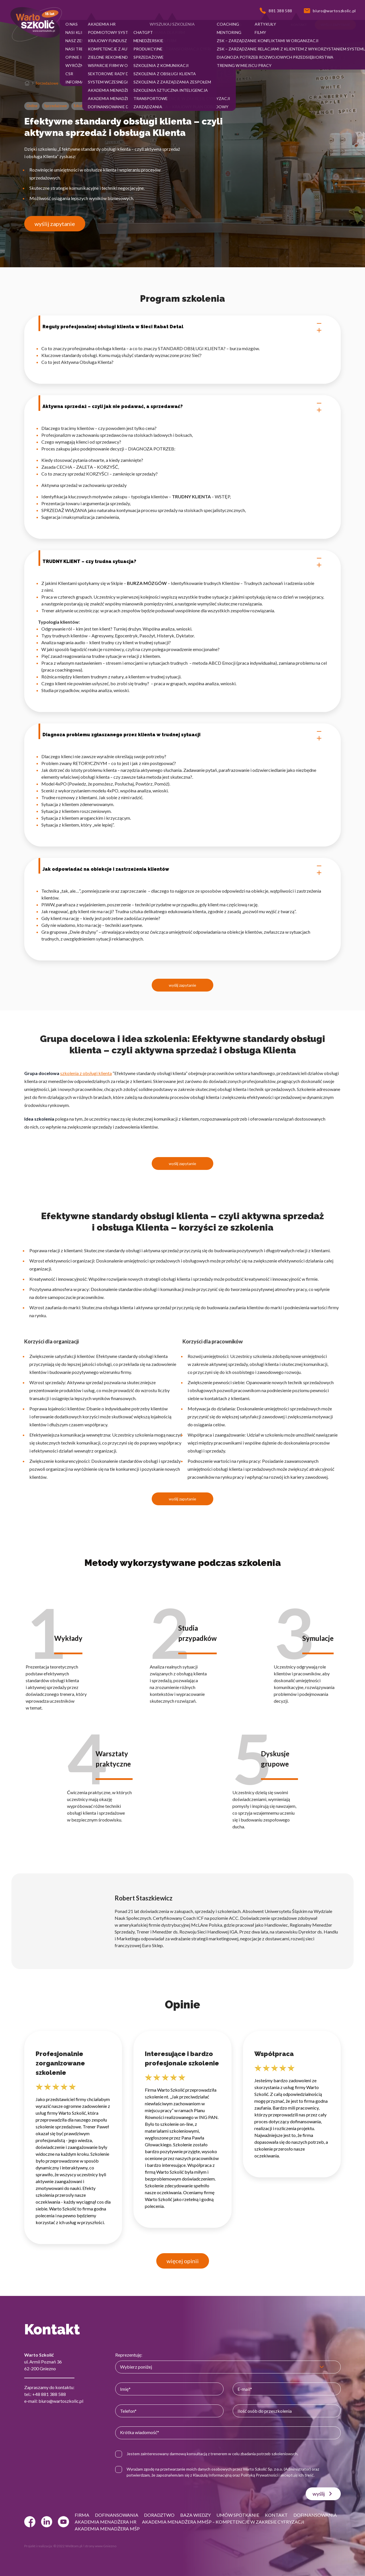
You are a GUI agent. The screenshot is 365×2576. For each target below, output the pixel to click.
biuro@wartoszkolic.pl (60, 2401)
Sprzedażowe (47, 83)
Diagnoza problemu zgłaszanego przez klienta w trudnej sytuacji (182, 735)
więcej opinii (183, 2260)
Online (32, 105)
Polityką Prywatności (259, 2475)
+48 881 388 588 (49, 2394)
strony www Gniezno (100, 2546)
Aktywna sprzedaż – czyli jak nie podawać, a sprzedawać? (182, 406)
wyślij (323, 2493)
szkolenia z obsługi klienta (86, 1073)
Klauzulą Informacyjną (212, 2475)
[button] (71, 25)
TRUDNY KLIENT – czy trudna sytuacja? (182, 561)
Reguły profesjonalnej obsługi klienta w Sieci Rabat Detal (182, 327)
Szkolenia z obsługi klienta (95, 105)
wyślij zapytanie (55, 223)
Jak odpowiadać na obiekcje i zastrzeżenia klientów (182, 869)
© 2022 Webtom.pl (67, 2546)
